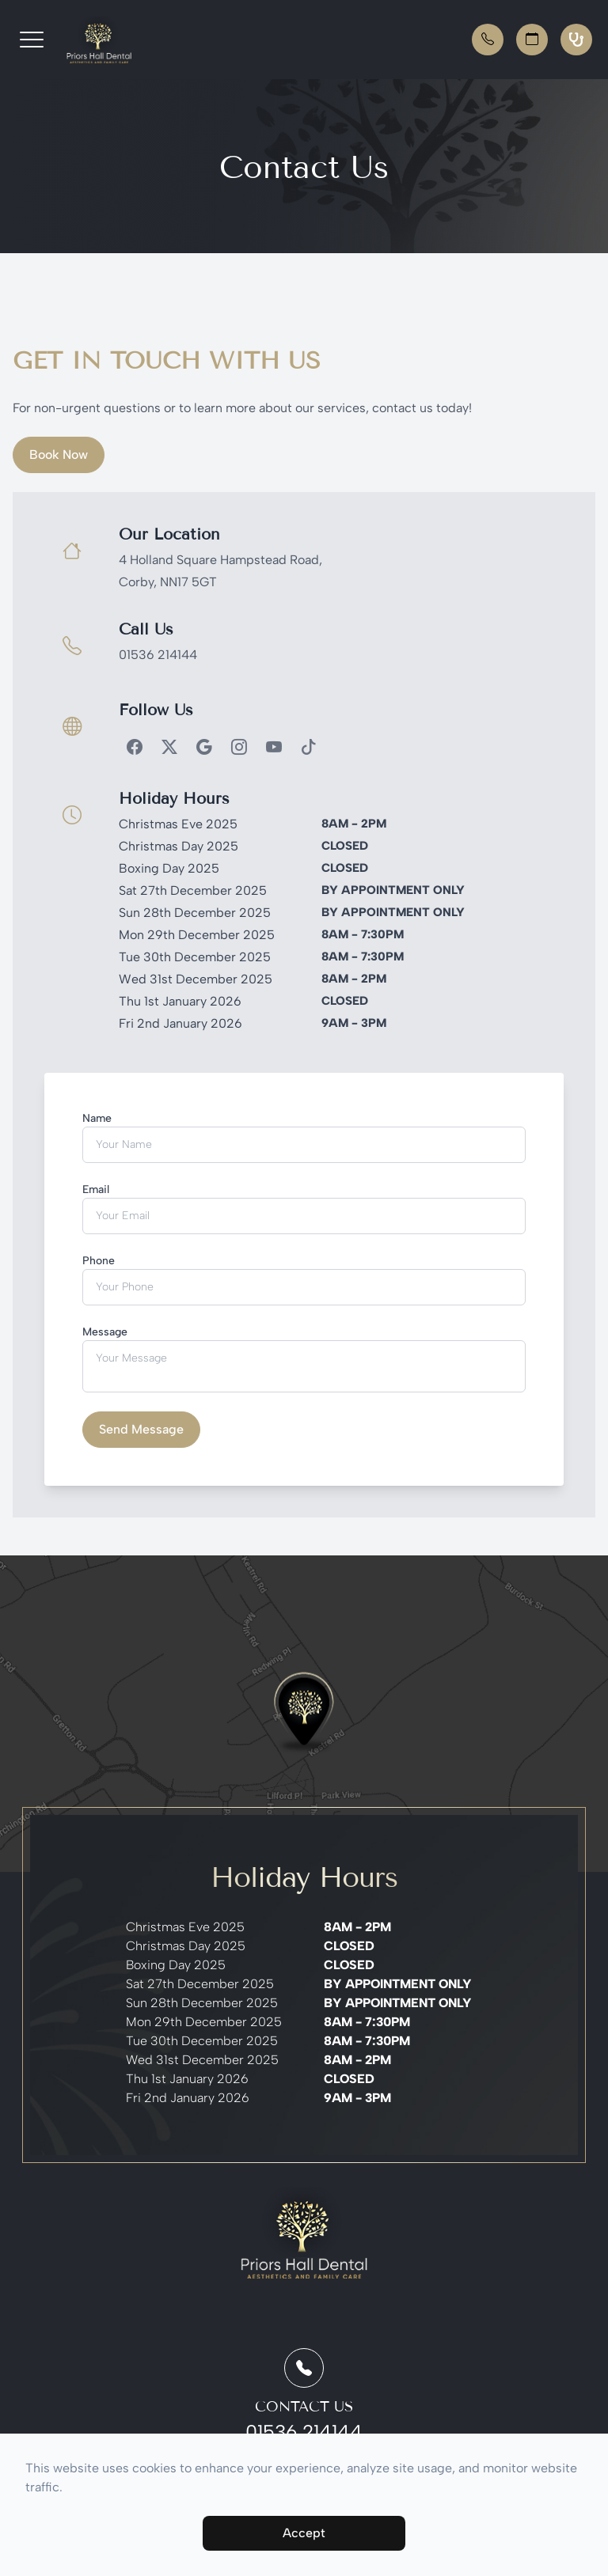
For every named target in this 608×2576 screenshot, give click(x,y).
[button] (32, 39)
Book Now (58, 454)
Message (104, 1332)
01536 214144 (158, 654)
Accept (304, 2532)
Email (95, 1189)
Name (97, 1118)
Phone (98, 1260)
